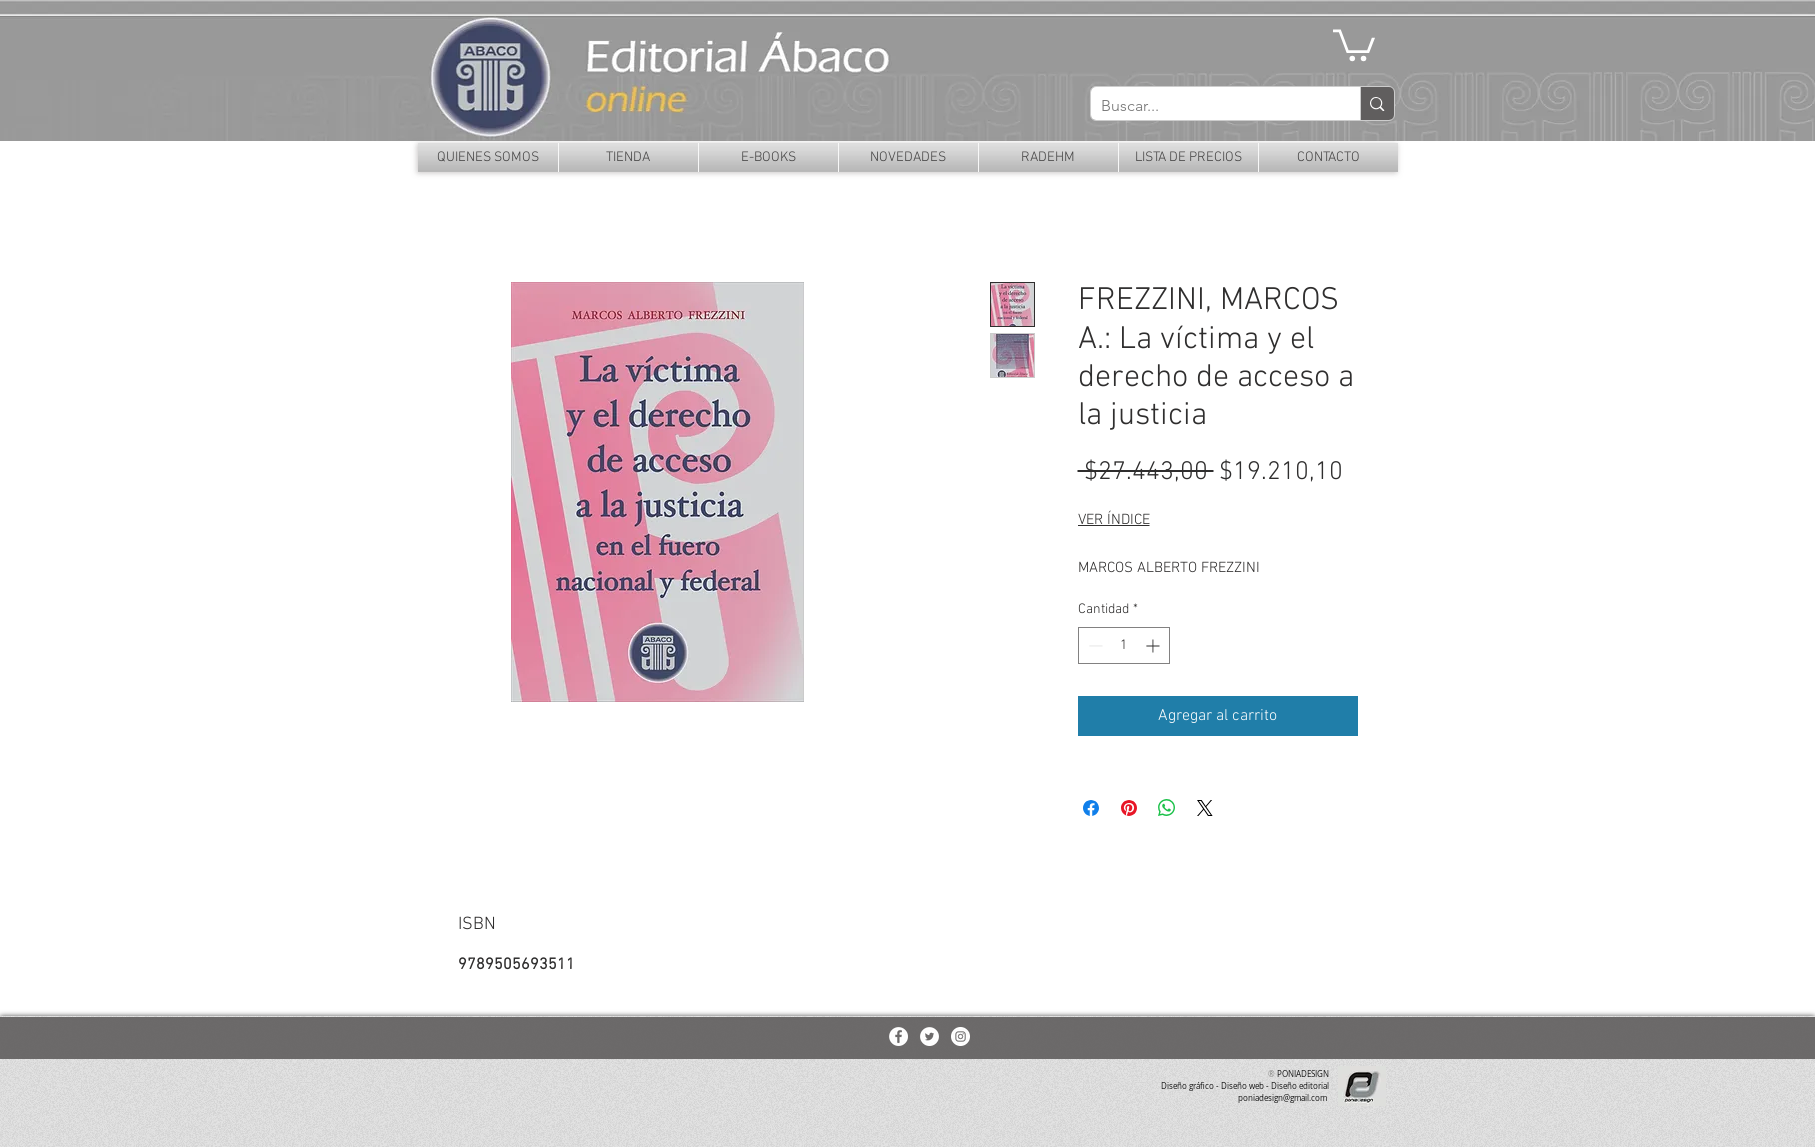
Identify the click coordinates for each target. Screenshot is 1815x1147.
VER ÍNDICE (1114, 520)
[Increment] (1154, 645)
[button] (1354, 43)
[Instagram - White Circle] (960, 1036)
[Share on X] (1205, 808)
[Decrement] (1093, 645)
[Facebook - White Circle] (898, 1036)
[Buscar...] (1210, 106)
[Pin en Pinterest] (1129, 808)
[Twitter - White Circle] (929, 1036)
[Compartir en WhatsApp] (1167, 808)
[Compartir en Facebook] (1091, 808)
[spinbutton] (1124, 645)
